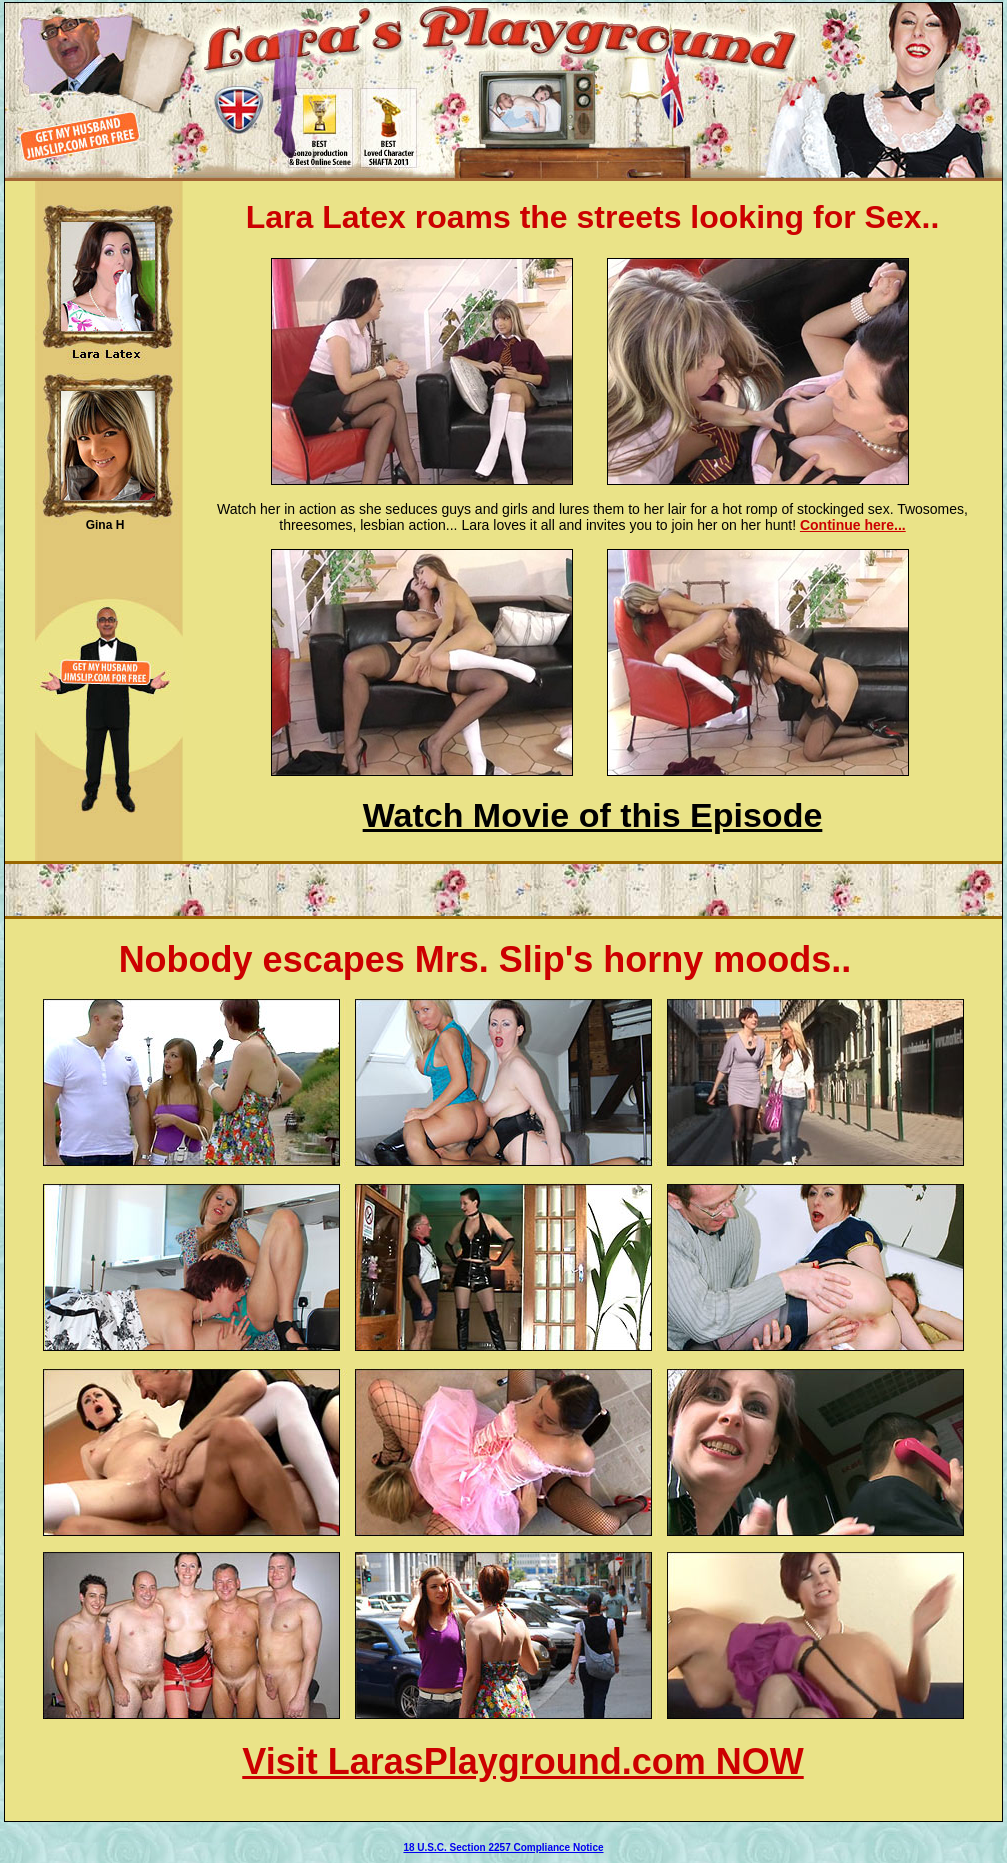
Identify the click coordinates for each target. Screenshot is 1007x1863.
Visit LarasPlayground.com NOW (522, 1761)
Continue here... (853, 525)
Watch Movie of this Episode (593, 815)
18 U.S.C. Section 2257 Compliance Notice (503, 1847)
